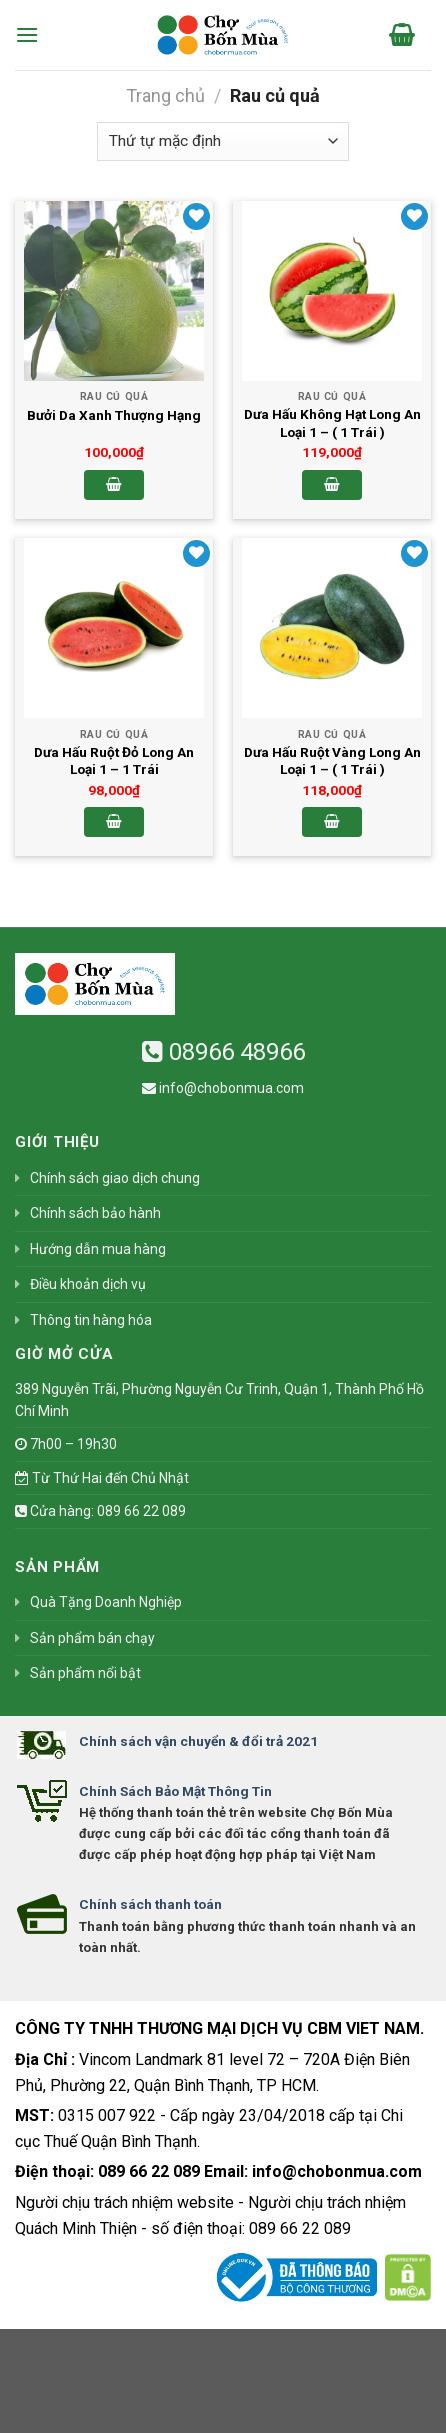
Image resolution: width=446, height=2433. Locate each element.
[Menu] (27, 34)
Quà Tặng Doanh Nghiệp (106, 1602)
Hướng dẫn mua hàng (98, 1249)
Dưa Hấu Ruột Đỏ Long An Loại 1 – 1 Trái (114, 761)
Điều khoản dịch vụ (88, 1284)
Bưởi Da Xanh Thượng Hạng (114, 415)
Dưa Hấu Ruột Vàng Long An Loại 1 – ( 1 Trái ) (332, 761)
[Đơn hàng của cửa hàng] (223, 141)
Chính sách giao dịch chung (115, 1178)
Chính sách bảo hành (95, 1213)
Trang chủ (165, 95)
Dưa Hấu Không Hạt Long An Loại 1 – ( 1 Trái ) (332, 423)
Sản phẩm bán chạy (92, 1638)
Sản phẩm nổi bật (85, 1673)
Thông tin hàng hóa (91, 1320)
